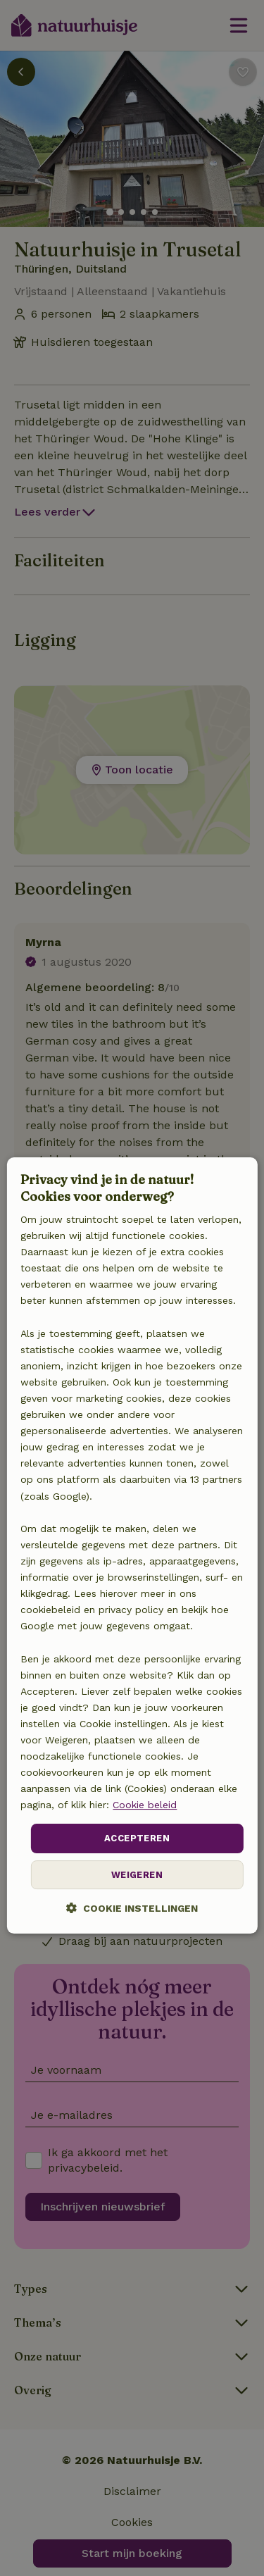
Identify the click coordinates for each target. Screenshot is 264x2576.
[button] (132, 1908)
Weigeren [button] (137, 1874)
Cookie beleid (145, 1804)
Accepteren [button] (137, 1839)
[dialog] (131, 1545)
